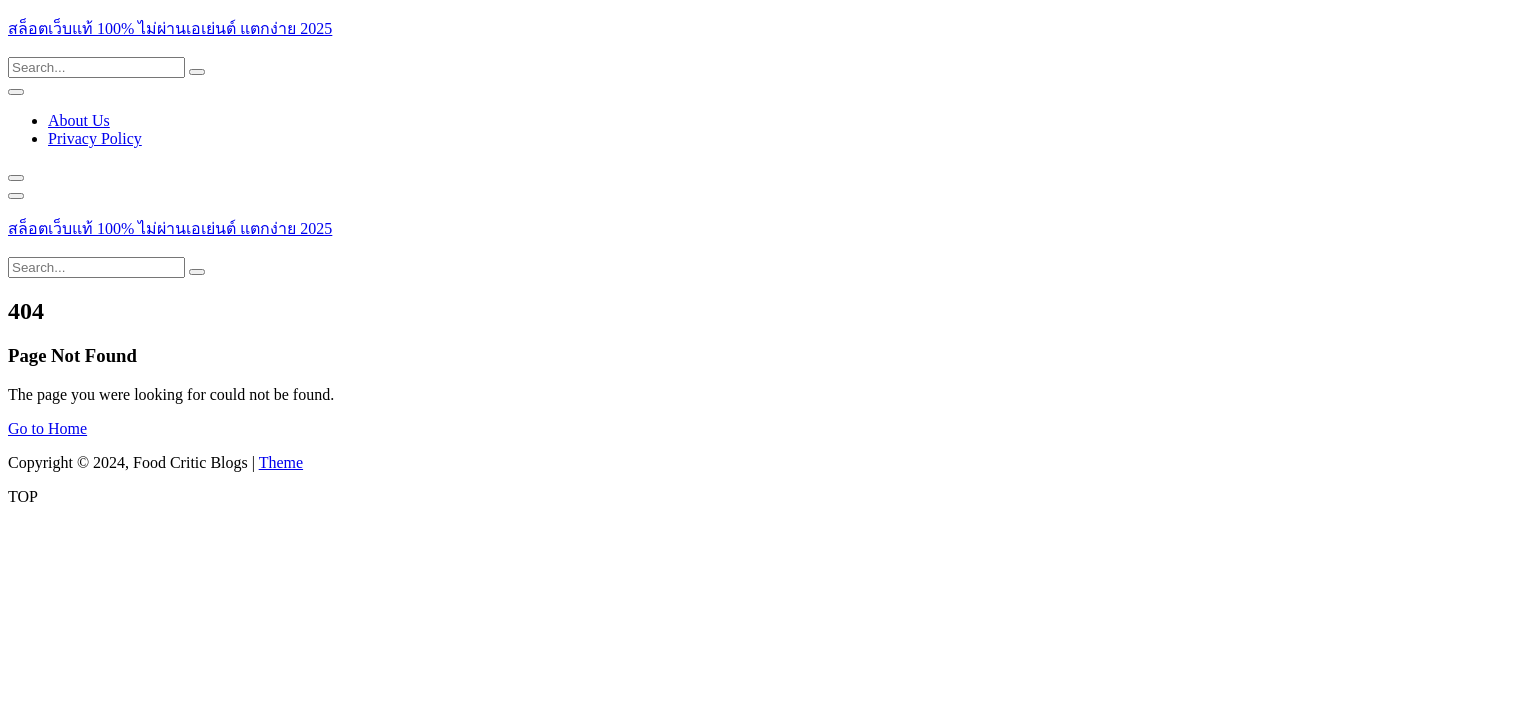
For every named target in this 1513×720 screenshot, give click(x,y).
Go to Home (47, 428)
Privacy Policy (95, 138)
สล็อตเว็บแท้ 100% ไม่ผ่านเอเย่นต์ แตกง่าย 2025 (170, 28)
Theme (281, 462)
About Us (79, 120)
